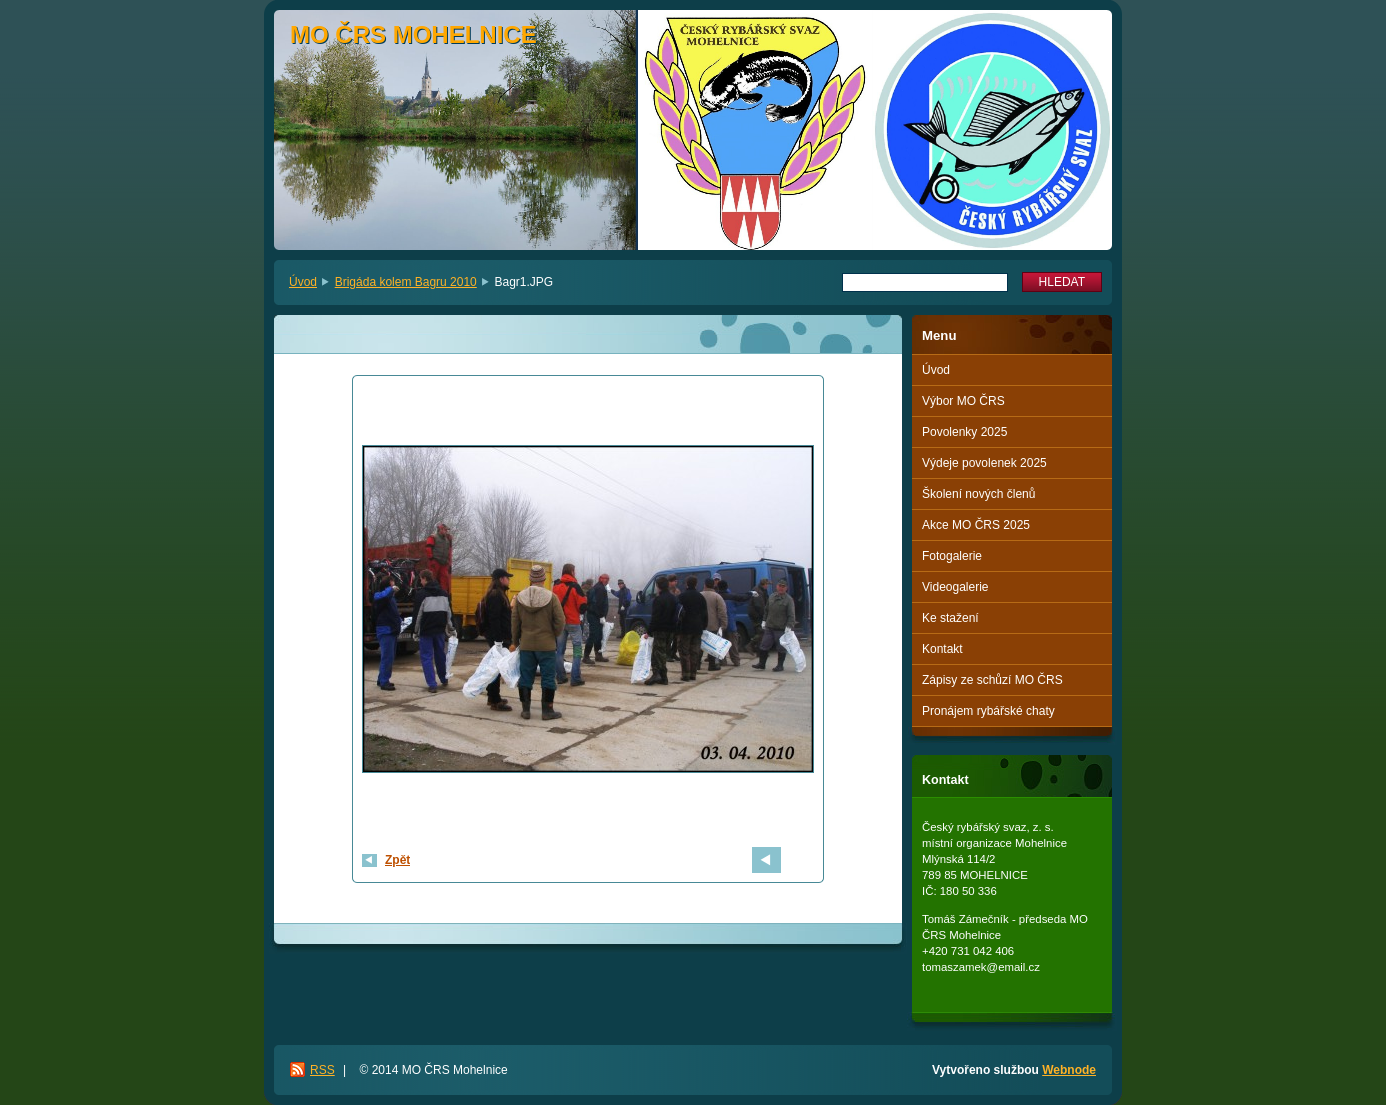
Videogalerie (955, 587)
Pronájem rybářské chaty (988, 711)
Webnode (1069, 1070)
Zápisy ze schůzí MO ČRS (992, 680)
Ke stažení (950, 618)
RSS (322, 1070)
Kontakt (942, 649)
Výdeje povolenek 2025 (984, 463)
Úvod (303, 282)
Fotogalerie (952, 556)
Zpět (397, 860)
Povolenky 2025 (964, 432)
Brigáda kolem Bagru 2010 (406, 282)
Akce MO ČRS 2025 (976, 525)
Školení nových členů (978, 494)
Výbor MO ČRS (963, 401)
